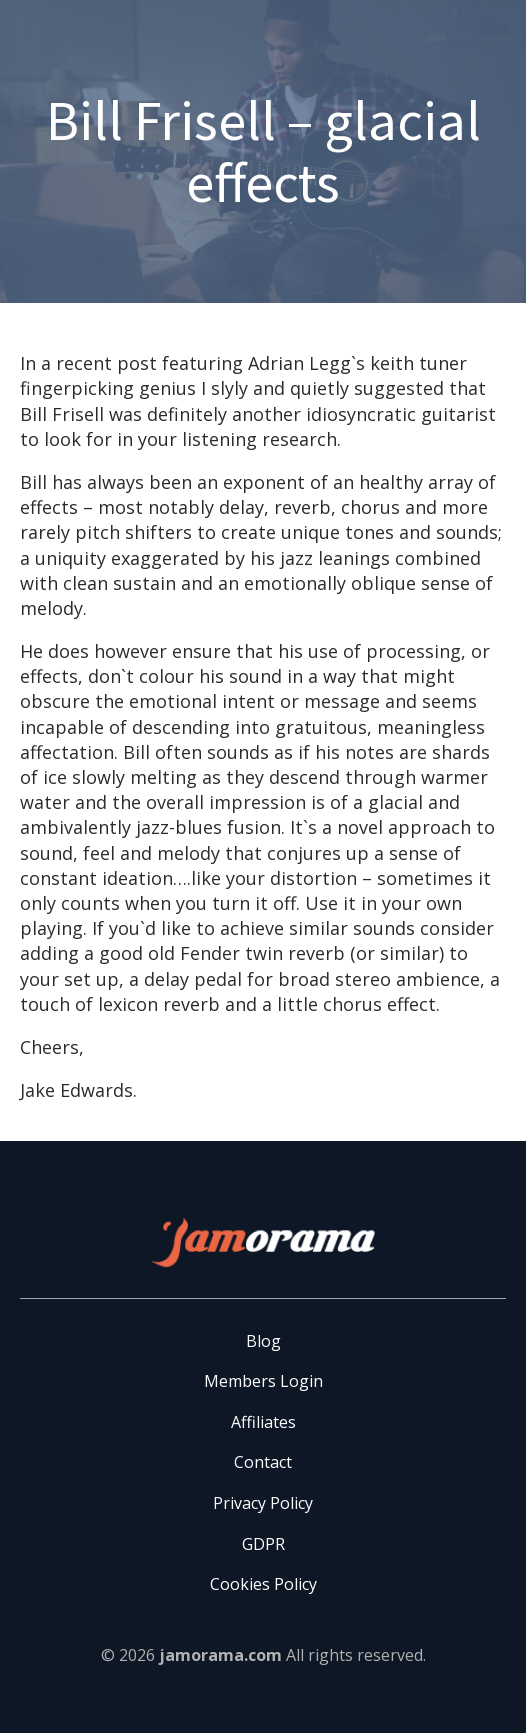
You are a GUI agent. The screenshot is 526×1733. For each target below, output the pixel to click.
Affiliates (263, 1422)
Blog (263, 1341)
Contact (263, 1462)
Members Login (263, 1381)
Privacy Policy (263, 1503)
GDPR (263, 1544)
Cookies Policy (263, 1584)
